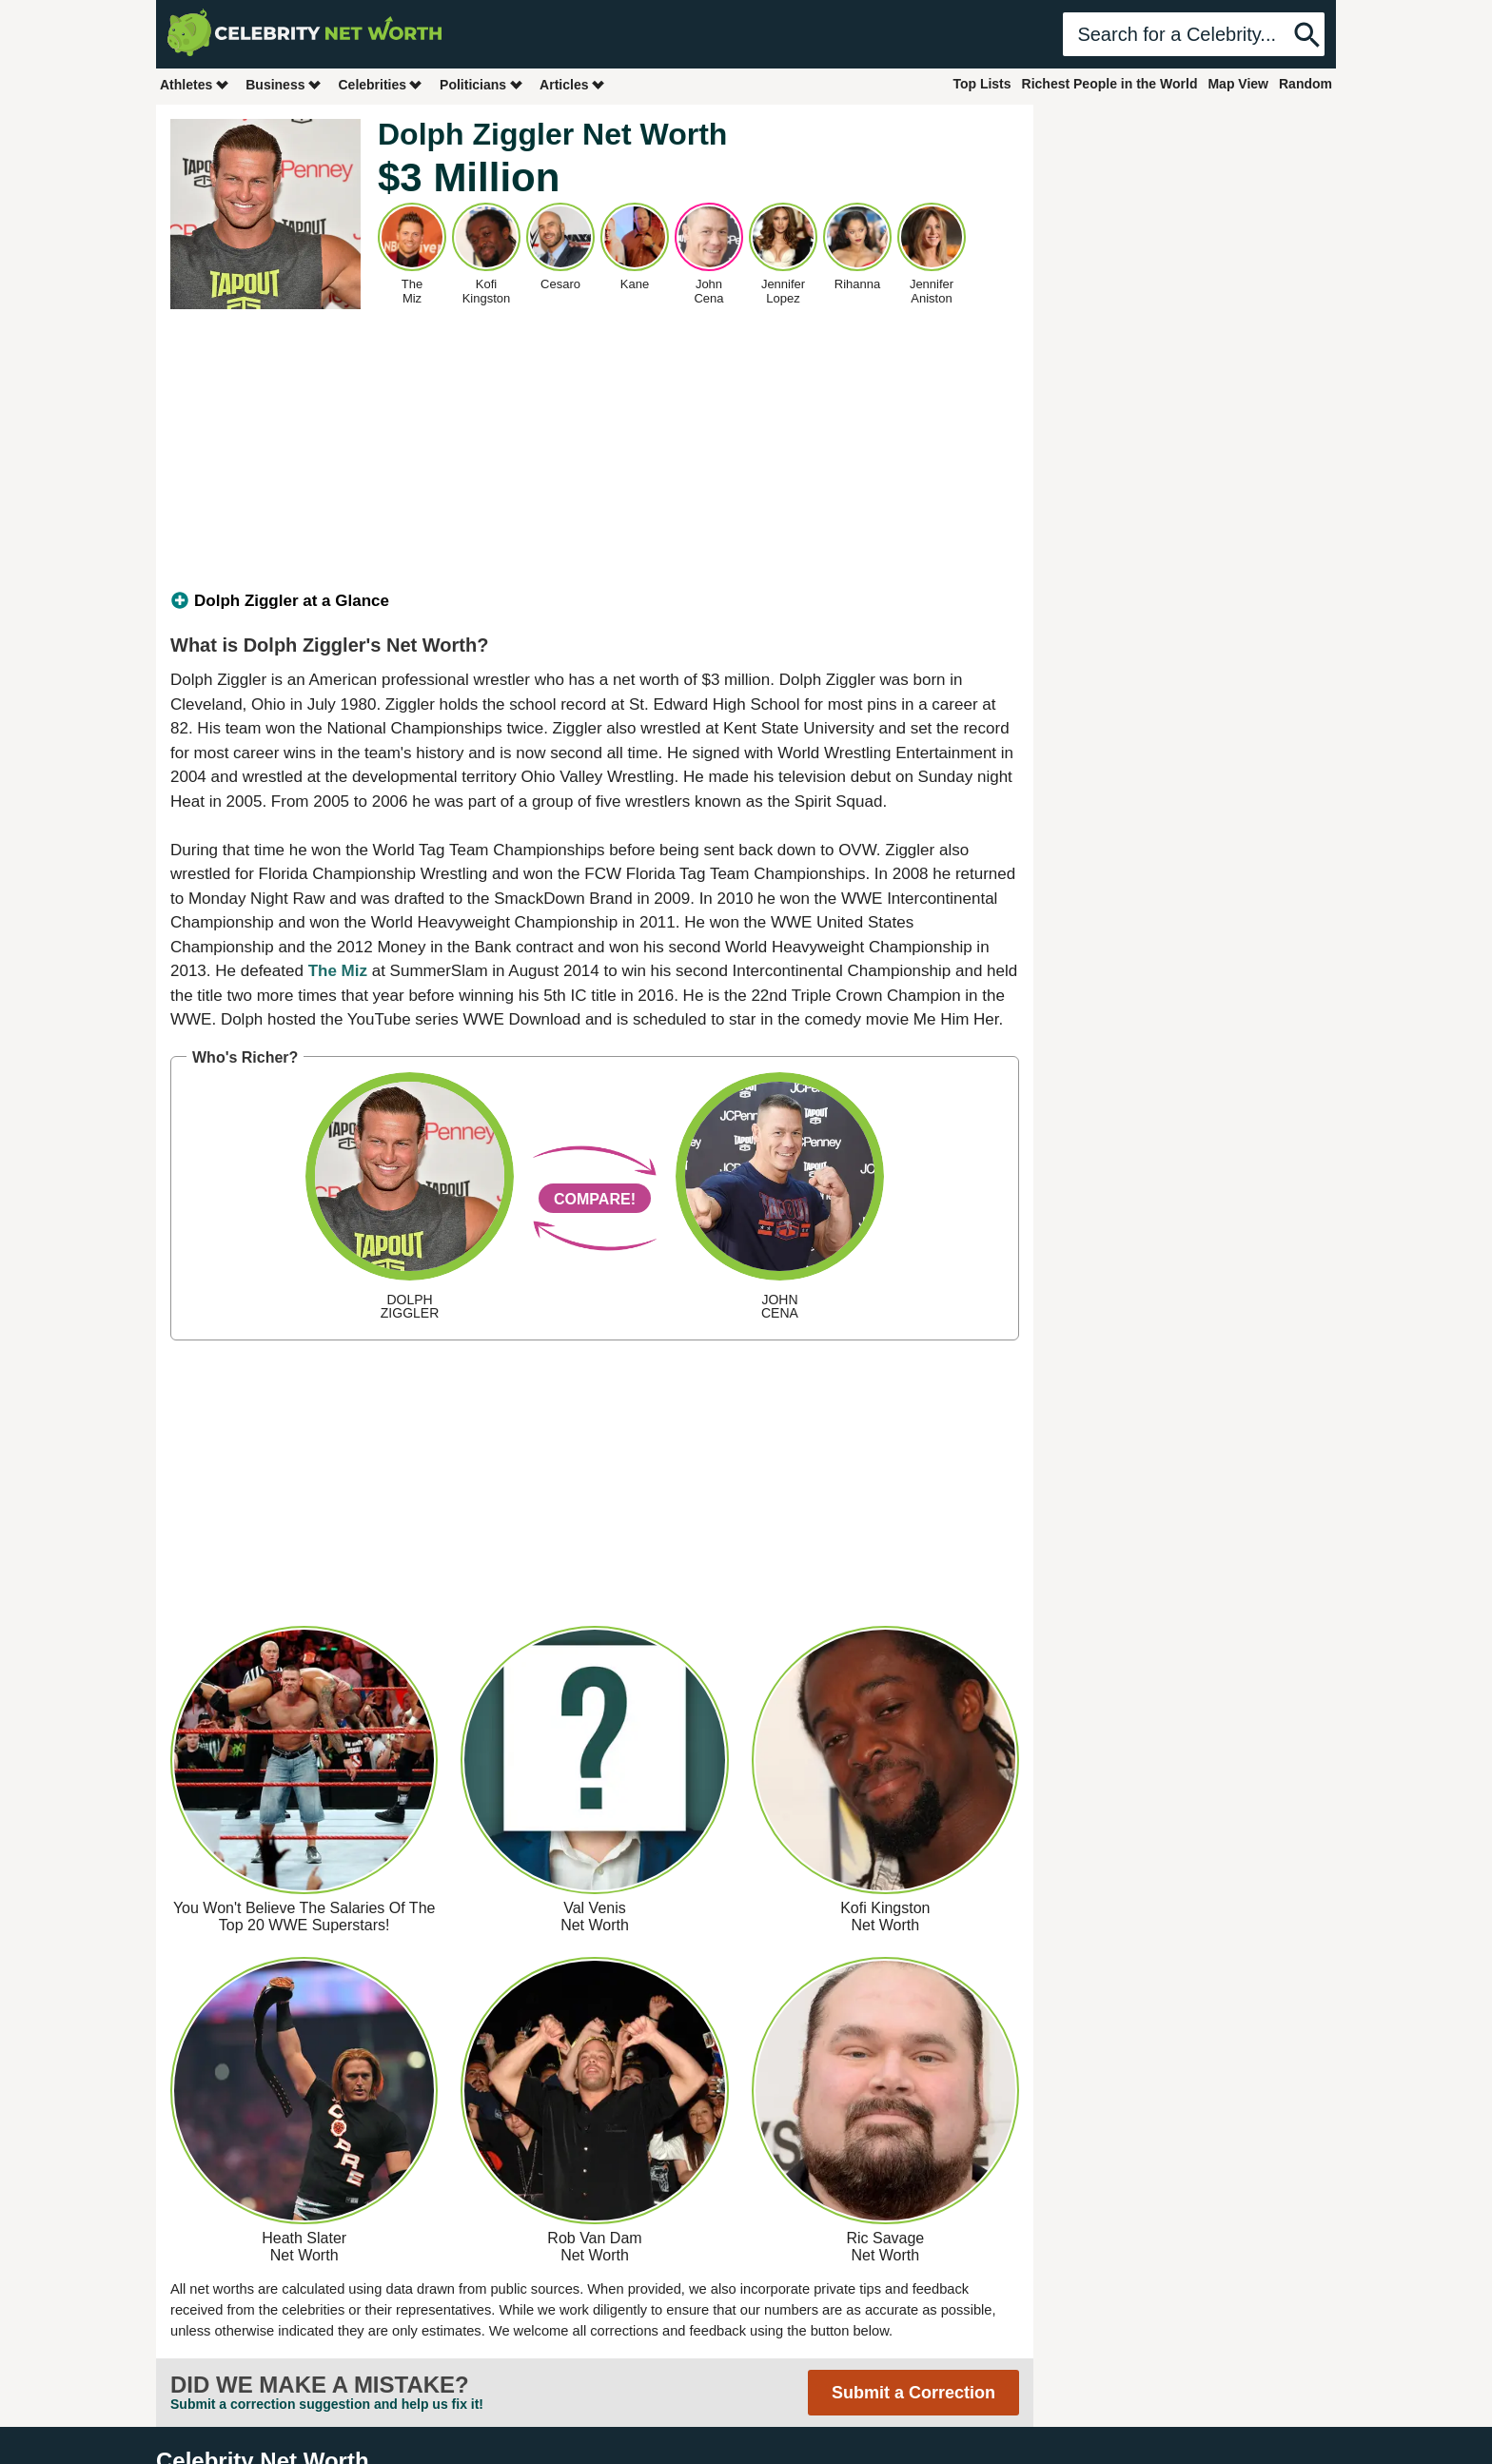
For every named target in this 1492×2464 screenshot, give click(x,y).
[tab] (594, 601)
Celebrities (380, 84)
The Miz (337, 971)
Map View (1237, 83)
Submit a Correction (913, 2392)
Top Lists (981, 83)
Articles (572, 84)
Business (283, 84)
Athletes (194, 84)
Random (1305, 83)
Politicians (481, 84)
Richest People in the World (1110, 83)
